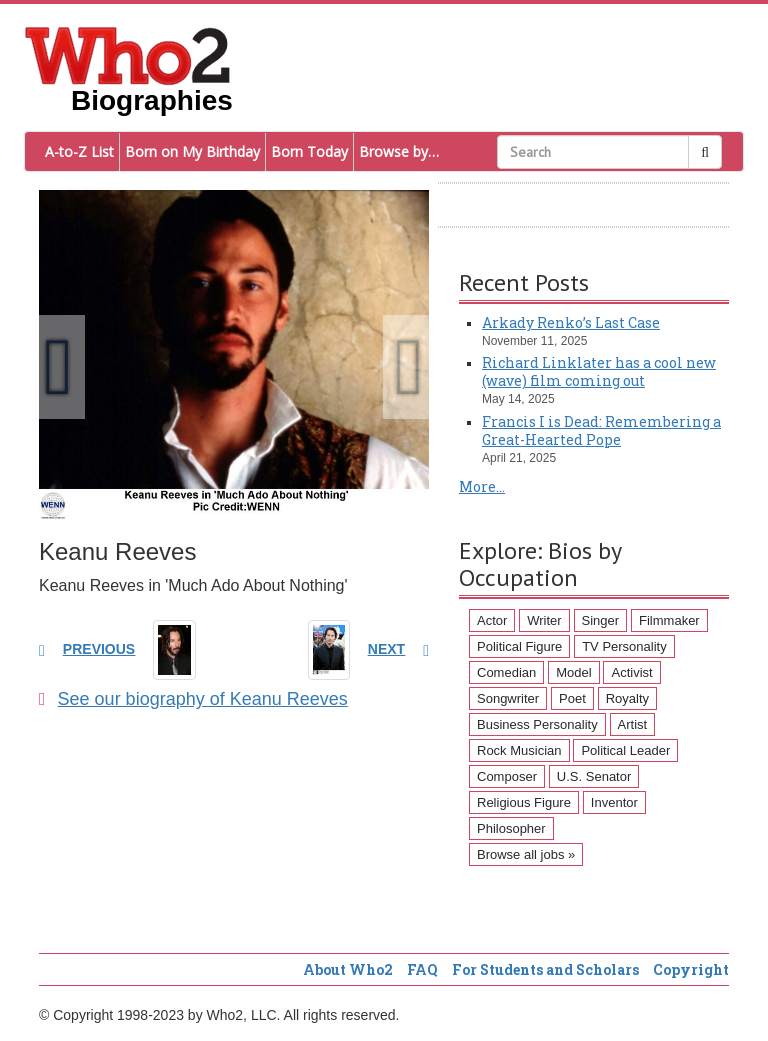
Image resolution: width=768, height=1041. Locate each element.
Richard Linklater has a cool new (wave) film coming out (599, 371)
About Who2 (348, 969)
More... (482, 486)
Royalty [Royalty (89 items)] (627, 698)
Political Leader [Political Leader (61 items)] (625, 750)
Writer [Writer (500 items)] (544, 620)
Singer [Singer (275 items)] (601, 620)
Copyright (691, 969)
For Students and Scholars (545, 969)
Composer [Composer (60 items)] (507, 776)
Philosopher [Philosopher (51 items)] (511, 828)
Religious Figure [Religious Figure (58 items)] (524, 802)
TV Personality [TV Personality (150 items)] (624, 646)
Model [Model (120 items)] (573, 672)
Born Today (309, 151)
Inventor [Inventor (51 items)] (614, 802)
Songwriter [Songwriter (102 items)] (508, 698)
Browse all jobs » (526, 854)
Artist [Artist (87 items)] (633, 724)
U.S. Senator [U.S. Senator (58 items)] (594, 776)
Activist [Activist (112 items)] (631, 672)
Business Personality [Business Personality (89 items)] (537, 724)
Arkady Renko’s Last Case (571, 322)
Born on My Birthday (192, 151)
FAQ (422, 969)
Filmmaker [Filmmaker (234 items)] (669, 620)
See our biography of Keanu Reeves (193, 699)
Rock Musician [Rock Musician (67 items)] (519, 750)
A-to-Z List (79, 151)
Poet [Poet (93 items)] (572, 698)
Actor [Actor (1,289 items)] (492, 620)
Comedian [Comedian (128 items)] (506, 672)
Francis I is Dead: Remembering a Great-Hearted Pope (601, 430)
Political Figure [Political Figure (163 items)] (519, 646)
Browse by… (399, 151)
